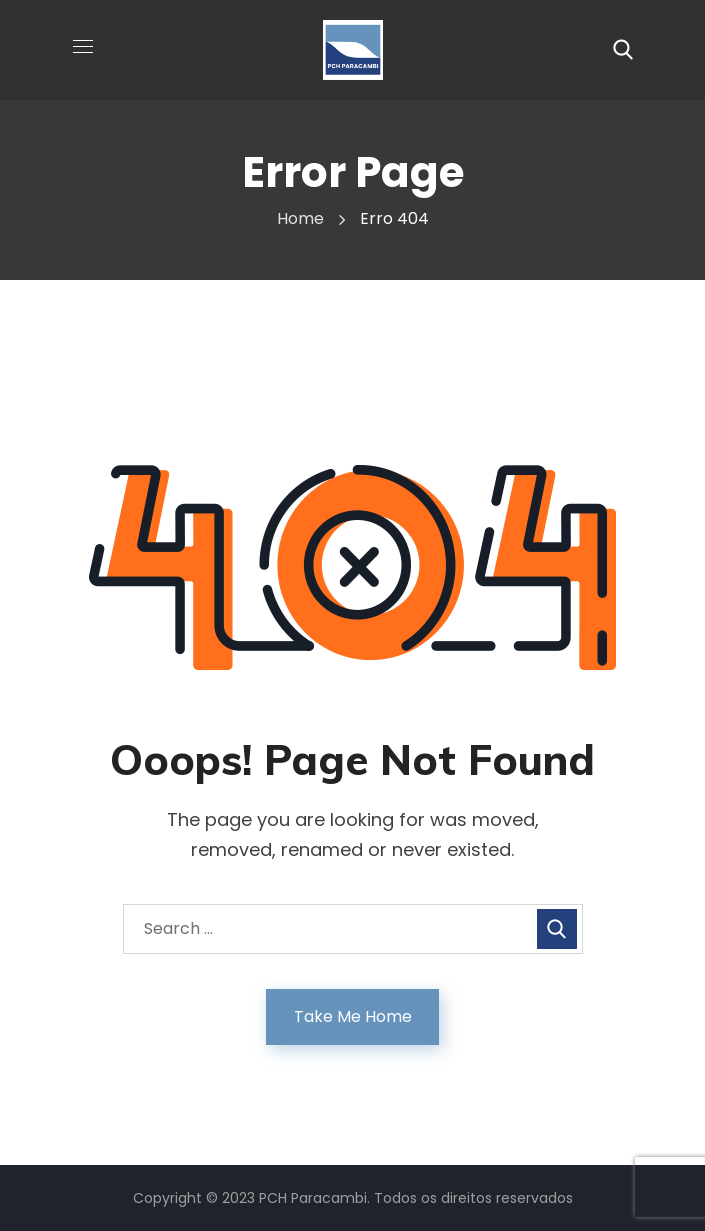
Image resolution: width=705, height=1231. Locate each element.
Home (300, 218)
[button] (623, 50)
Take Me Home (353, 1016)
